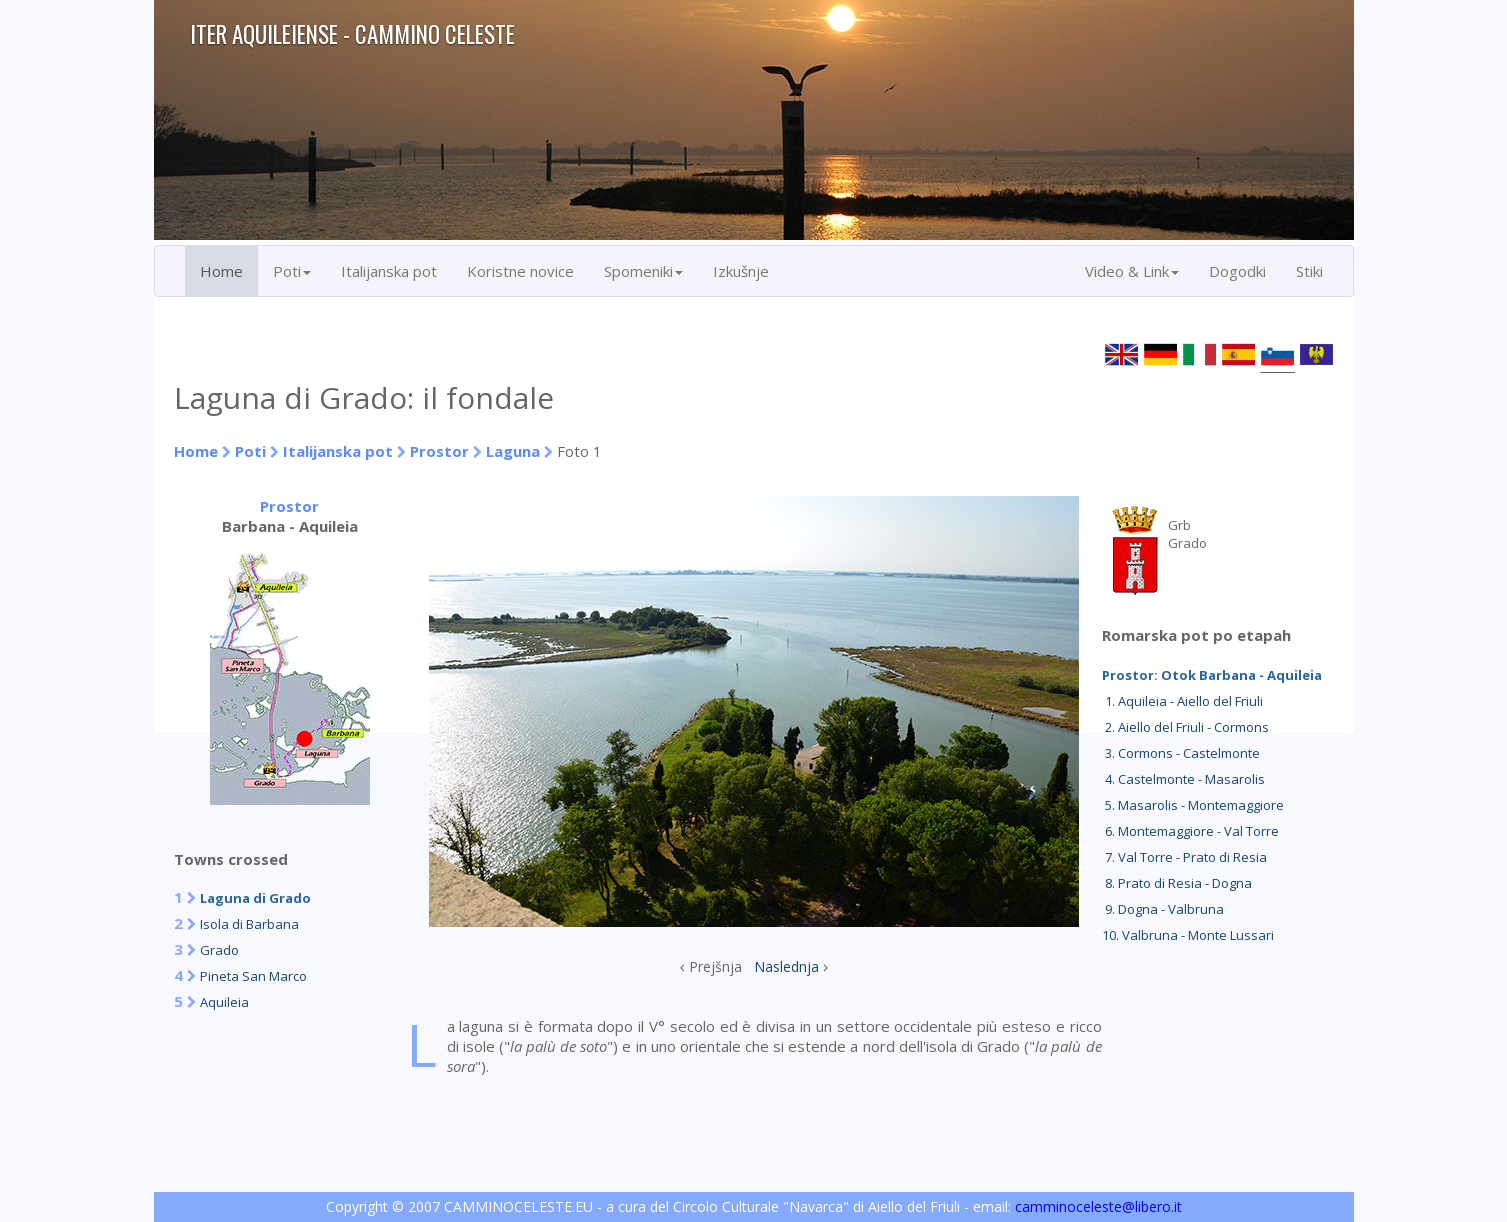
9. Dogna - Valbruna (1163, 909)
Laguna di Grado (255, 898)
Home (221, 271)
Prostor (441, 451)
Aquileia (224, 1002)
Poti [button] (292, 271)
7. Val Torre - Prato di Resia (1184, 857)
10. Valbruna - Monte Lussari (1188, 935)
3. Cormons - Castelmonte (1181, 753)
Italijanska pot (389, 271)
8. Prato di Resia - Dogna (1177, 883)
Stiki (1309, 271)
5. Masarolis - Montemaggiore (1193, 805)
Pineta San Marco (253, 976)
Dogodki (1237, 271)
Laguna (513, 451)
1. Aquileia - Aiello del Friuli (1182, 701)
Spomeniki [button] (643, 271)
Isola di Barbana (249, 924)
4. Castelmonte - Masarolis (1183, 779)
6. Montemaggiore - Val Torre (1190, 831)
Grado (219, 950)
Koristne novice (520, 271)
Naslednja (786, 966)
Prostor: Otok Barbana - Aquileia (1212, 675)
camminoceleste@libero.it (1098, 1206)
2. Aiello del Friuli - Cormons (1185, 727)
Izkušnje (741, 271)
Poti (250, 451)
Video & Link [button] (1132, 271)
